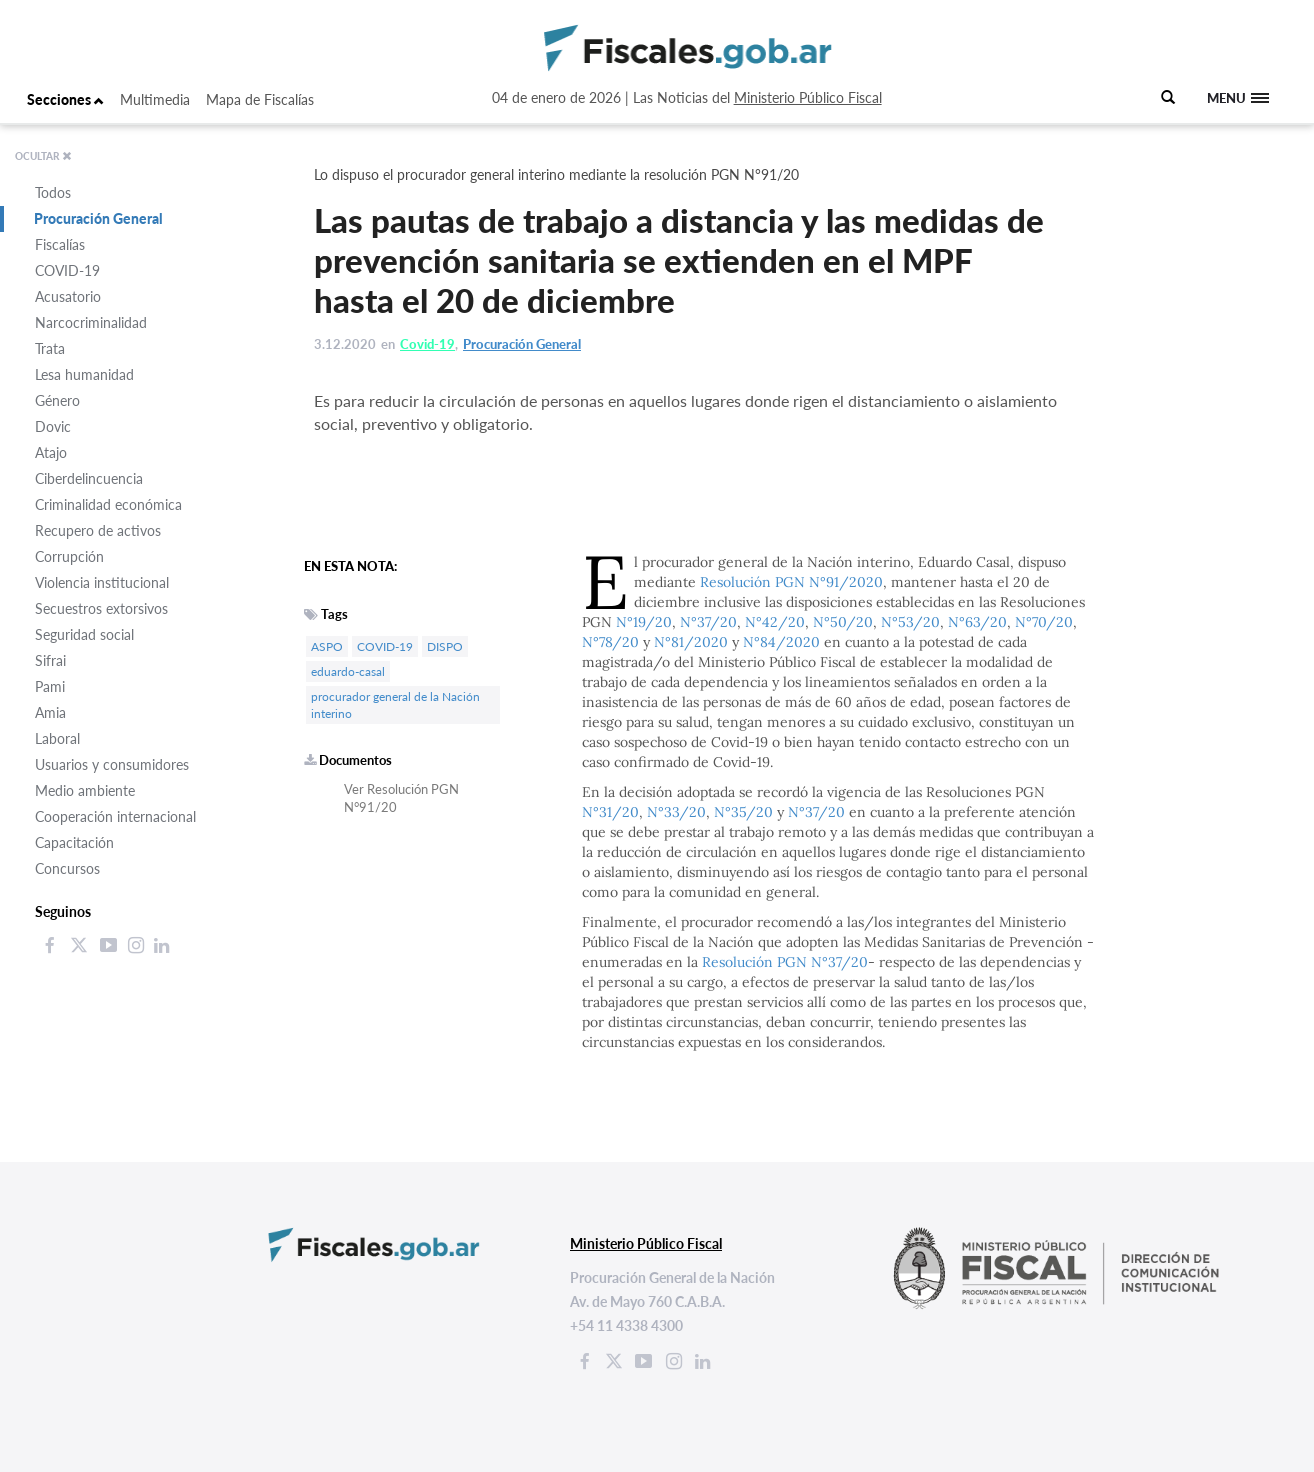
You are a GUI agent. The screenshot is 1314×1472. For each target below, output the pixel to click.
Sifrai (50, 660)
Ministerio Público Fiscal (808, 97)
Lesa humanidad (84, 374)
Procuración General (98, 218)
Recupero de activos (98, 530)
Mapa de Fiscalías (260, 99)
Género (57, 400)
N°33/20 (676, 812)
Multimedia (155, 99)
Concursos (67, 868)
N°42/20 (775, 622)
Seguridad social (84, 634)
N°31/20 (610, 812)
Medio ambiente (85, 790)
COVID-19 (67, 270)
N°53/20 (910, 622)
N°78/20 (610, 642)
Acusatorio (68, 296)
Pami (50, 686)
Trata (50, 348)
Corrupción (69, 556)
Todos (53, 192)
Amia (50, 712)
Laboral (57, 738)
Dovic (53, 426)
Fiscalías (60, 244)
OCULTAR (43, 156)
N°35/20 (743, 812)
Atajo (51, 452)
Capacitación (74, 842)
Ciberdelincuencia (89, 478)
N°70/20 (1044, 622)
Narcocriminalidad (91, 322)
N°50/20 (843, 622)
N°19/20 (644, 622)
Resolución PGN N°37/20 (785, 962)
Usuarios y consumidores (112, 764)
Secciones (65, 99)
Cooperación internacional (115, 816)
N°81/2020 (691, 642)
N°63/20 (977, 622)
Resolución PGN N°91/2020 (791, 582)
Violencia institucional (102, 582)
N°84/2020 (781, 642)
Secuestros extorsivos (101, 608)
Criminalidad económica (108, 504)
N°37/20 (708, 622)
